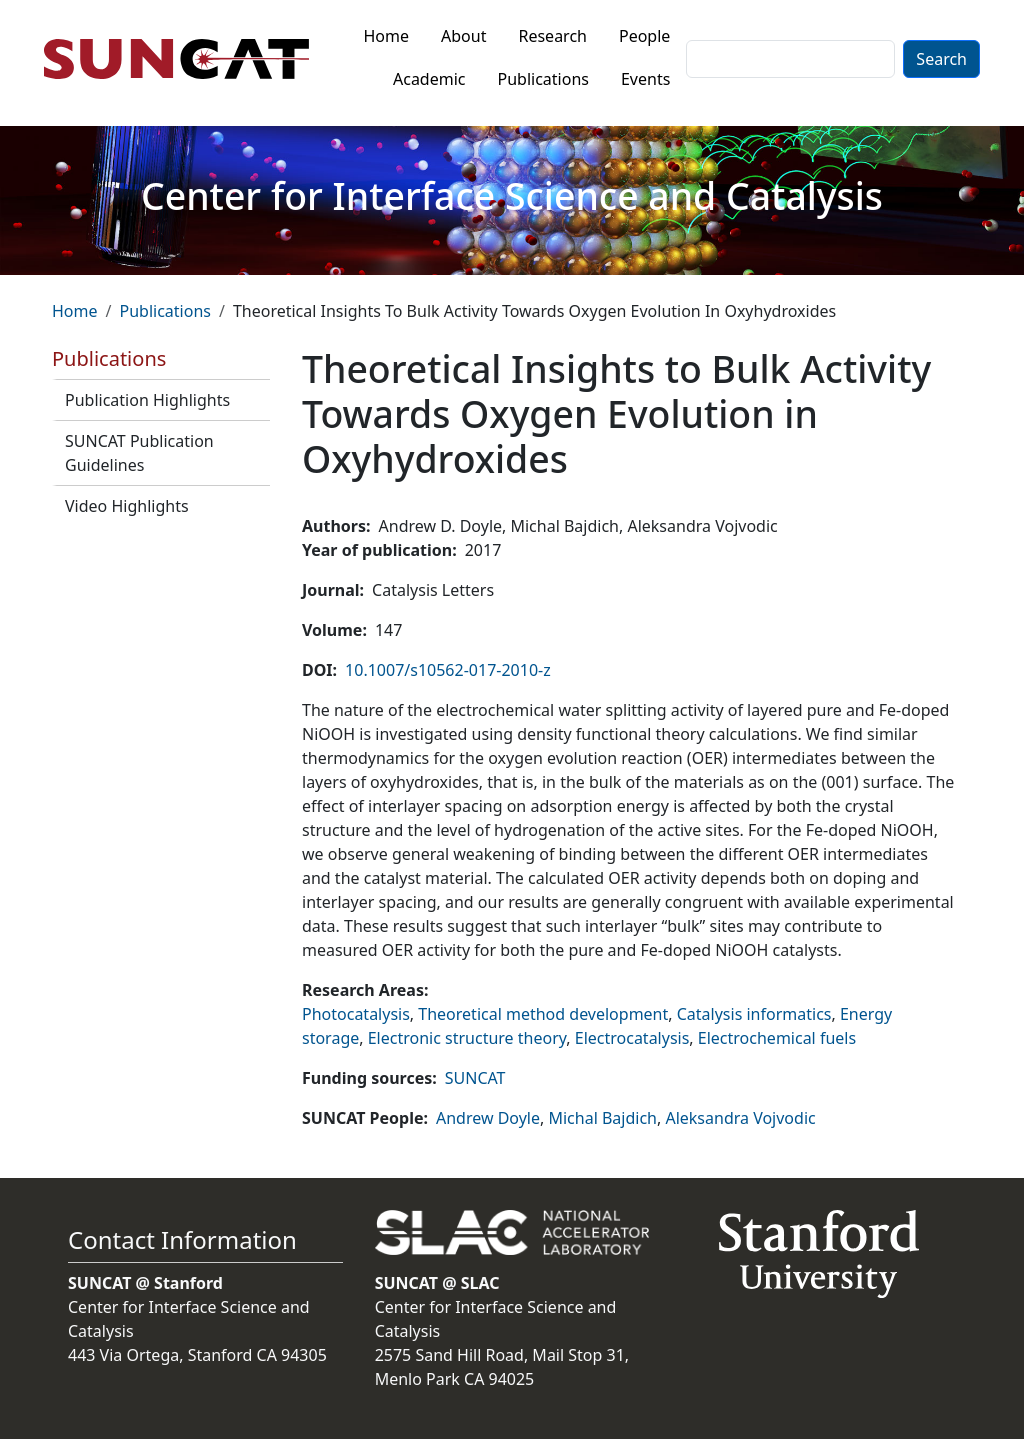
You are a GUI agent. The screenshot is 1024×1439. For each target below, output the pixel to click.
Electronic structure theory (467, 1038)
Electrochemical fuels (777, 1038)
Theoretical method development (543, 1014)
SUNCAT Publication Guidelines (139, 453)
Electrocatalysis (632, 1038)
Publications (543, 79)
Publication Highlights (147, 400)
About (463, 36)
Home (387, 36)
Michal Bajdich (602, 1118)
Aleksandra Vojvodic (740, 1118)
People (644, 36)
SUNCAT (475, 1078)
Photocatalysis (356, 1014)
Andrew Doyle (488, 1118)
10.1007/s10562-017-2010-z (448, 670)
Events (645, 79)
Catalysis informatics (754, 1014)
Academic (429, 79)
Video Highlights (127, 506)
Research (552, 36)
